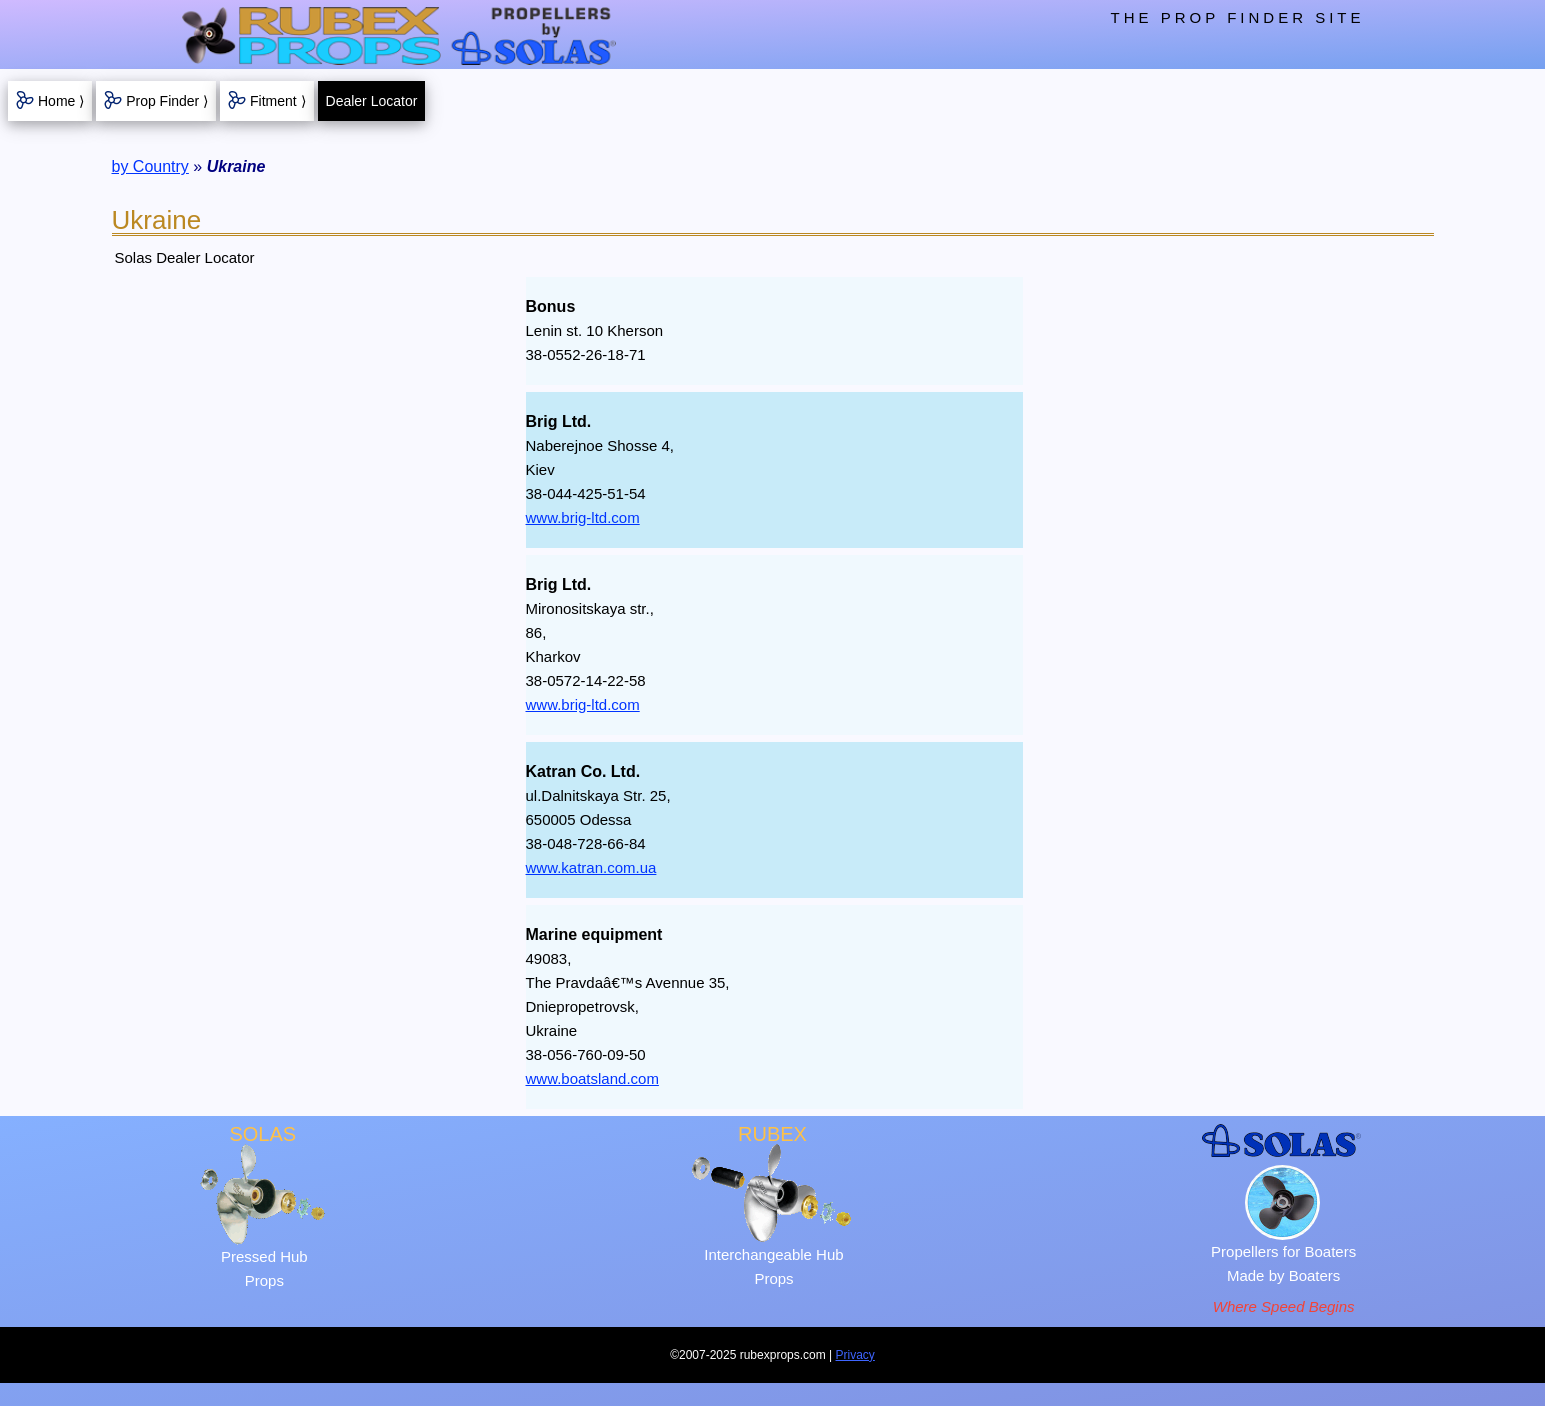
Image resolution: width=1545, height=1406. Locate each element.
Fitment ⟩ (278, 101)
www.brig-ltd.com (583, 517)
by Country (150, 166)
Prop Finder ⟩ (167, 101)
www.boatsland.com (592, 1078)
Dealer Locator (372, 101)
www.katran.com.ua (591, 867)
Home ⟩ (61, 101)
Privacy (855, 1355)
